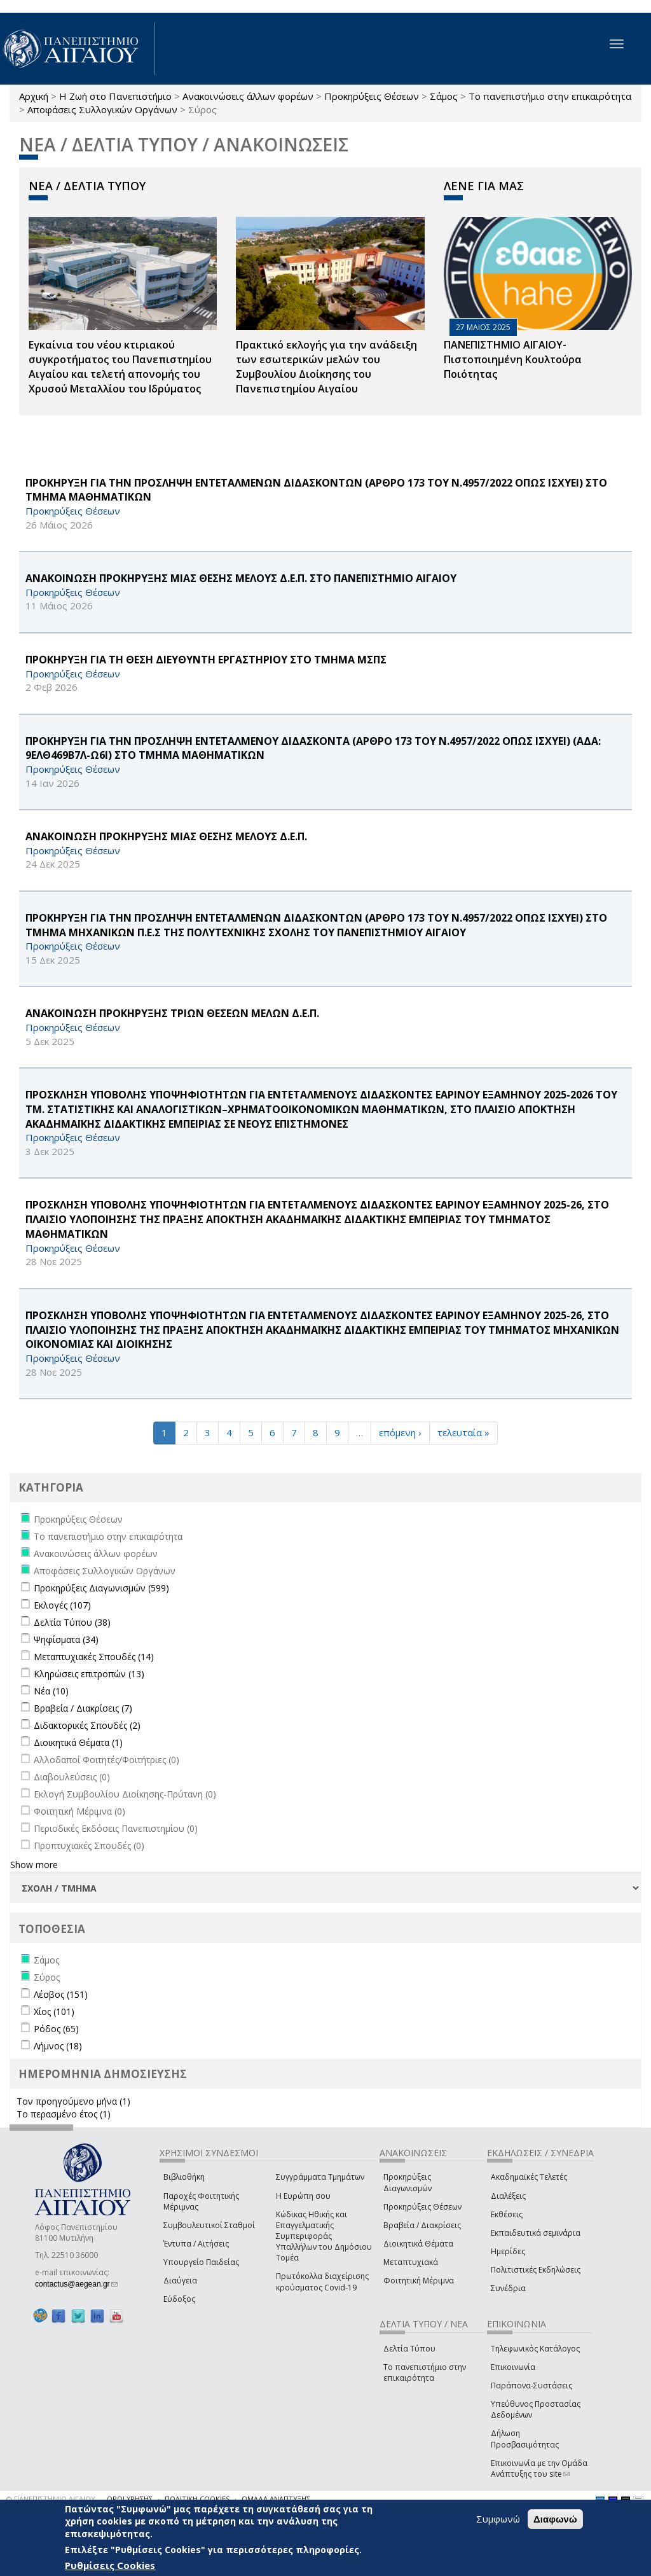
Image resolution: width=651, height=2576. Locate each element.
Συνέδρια (508, 2288)
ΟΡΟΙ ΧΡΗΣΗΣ (130, 2498)
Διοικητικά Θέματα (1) (78, 1742)
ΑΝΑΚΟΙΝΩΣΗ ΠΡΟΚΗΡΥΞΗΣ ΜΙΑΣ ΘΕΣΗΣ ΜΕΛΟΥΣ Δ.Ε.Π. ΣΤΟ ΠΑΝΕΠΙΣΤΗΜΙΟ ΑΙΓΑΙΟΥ (240, 578)
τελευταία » (463, 1432)
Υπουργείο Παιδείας (201, 2262)
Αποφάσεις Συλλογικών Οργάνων (102, 109)
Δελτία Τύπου (409, 2348)
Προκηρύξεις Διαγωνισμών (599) (101, 1588)
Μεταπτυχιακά (410, 2262)
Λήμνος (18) (58, 2046)
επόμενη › (400, 1432)
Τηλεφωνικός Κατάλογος (535, 2348)
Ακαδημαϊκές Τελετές (529, 2176)
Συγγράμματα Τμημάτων (320, 2176)
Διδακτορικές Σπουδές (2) (87, 1725)
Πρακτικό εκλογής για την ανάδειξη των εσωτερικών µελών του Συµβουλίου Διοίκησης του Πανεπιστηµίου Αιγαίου (326, 367)
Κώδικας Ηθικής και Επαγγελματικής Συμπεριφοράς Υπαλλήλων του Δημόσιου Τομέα (324, 2236)
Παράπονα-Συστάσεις (531, 2385)
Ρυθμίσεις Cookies (110, 2565)
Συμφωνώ (498, 2518)
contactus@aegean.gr (76, 2284)
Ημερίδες (508, 2251)
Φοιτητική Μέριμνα (418, 2280)
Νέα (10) (51, 1691)
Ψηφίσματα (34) (66, 1639)
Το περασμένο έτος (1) (64, 2114)
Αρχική (33, 96)
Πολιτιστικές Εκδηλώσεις (535, 2269)
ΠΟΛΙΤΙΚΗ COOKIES (197, 2498)
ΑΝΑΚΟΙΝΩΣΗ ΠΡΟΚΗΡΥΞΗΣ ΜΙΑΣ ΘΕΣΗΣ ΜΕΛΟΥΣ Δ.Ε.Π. (166, 836)
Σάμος (444, 96)
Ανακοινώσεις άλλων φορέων (247, 96)
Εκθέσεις (507, 2214)
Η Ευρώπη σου (303, 2196)
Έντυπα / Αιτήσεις (196, 2243)
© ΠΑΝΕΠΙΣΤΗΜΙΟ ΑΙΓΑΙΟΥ (50, 2498)
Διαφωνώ (555, 2519)
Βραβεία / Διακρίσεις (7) (83, 1708)
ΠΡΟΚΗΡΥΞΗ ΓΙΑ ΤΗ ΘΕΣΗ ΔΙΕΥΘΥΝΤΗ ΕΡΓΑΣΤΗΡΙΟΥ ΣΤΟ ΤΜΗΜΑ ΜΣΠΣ (206, 660)
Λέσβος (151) (61, 1994)
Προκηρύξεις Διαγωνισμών (407, 2182)
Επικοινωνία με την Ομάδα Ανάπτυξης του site (539, 2468)
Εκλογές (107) (62, 1605)
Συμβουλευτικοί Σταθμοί (209, 2225)
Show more (34, 1865)
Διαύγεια (180, 2280)
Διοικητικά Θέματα (418, 2243)
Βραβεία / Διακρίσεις (422, 2225)
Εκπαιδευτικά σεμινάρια (535, 2232)
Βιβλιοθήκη (184, 2176)
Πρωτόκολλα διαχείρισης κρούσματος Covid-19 (322, 2281)
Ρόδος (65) (56, 2029)
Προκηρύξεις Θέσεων (371, 96)
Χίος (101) (54, 2011)
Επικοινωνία (513, 2367)
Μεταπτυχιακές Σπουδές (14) (94, 1657)
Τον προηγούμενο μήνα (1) (73, 2101)
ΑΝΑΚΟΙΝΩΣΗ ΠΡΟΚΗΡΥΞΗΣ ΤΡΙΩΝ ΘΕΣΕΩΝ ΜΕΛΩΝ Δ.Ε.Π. (172, 1013)
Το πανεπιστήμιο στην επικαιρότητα (550, 96)
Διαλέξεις (508, 2196)
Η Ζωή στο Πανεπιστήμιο (115, 96)
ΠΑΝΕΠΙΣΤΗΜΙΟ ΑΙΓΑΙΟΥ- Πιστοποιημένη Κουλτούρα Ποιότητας (513, 359)
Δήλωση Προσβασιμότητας (525, 2438)
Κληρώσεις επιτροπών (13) (89, 1674)
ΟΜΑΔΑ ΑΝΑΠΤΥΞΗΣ (276, 2498)
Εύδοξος (179, 2299)
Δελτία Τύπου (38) (72, 1622)
